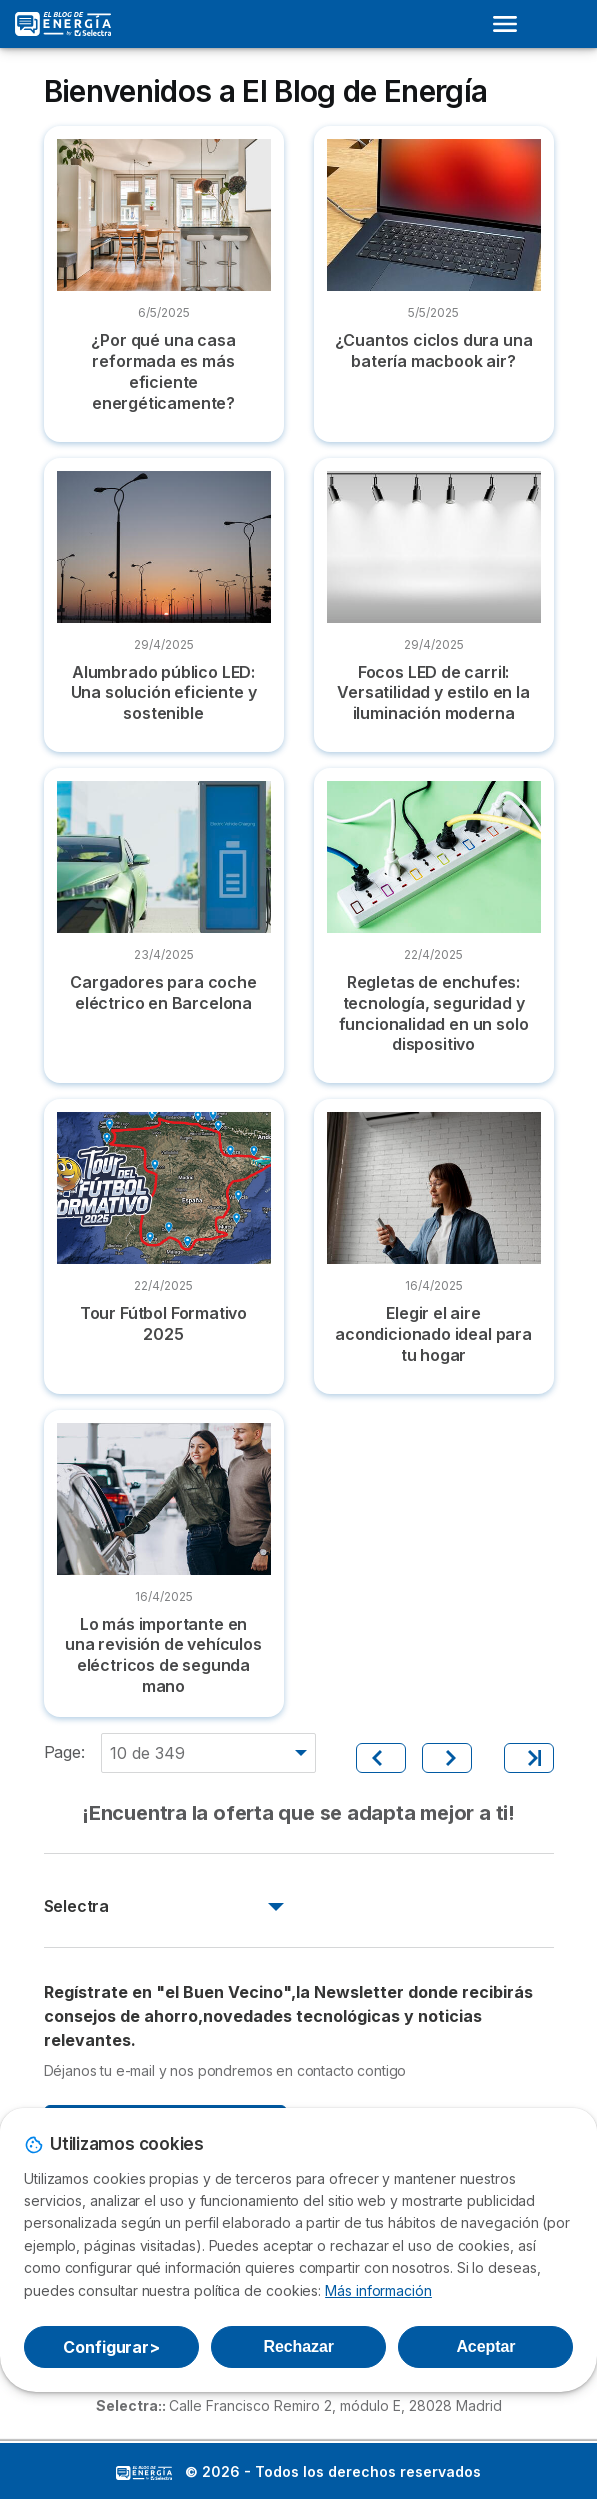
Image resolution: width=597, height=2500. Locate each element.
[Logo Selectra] (63, 24)
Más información (378, 2290)
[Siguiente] (447, 1758)
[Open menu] (511, 24)
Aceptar (485, 2346)
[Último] (529, 1758)
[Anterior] (381, 1758)
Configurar (111, 2347)
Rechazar (298, 2346)
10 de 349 (147, 1753)
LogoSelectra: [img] (144, 2473)
